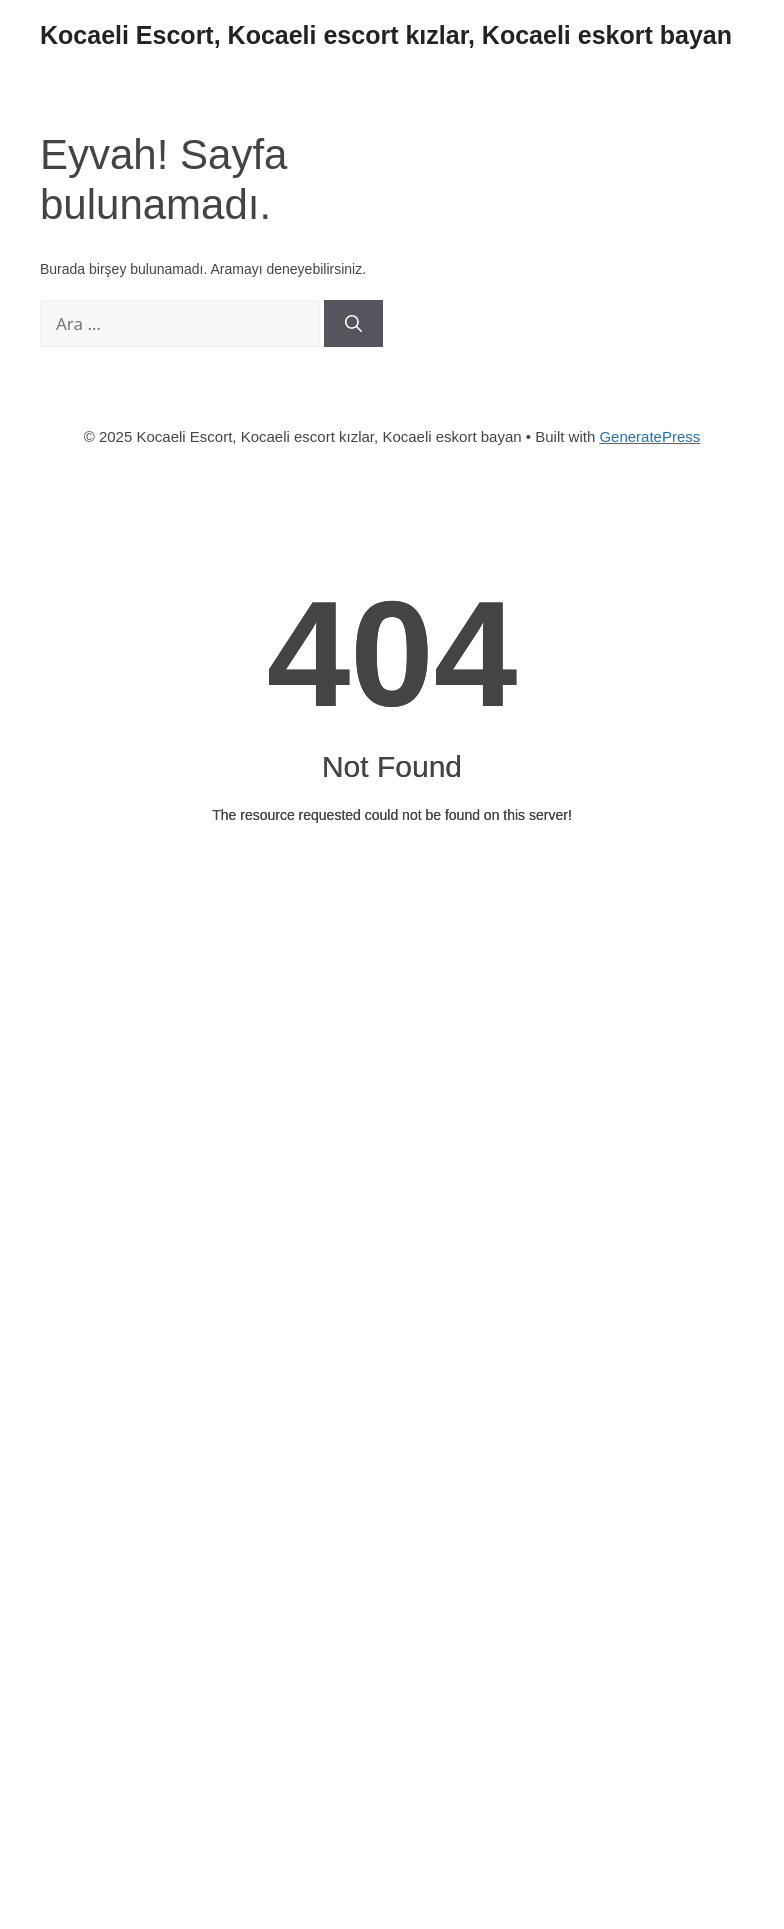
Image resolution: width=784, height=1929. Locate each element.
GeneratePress (649, 436)
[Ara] (353, 324)
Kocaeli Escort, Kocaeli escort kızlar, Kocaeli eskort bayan (386, 35)
